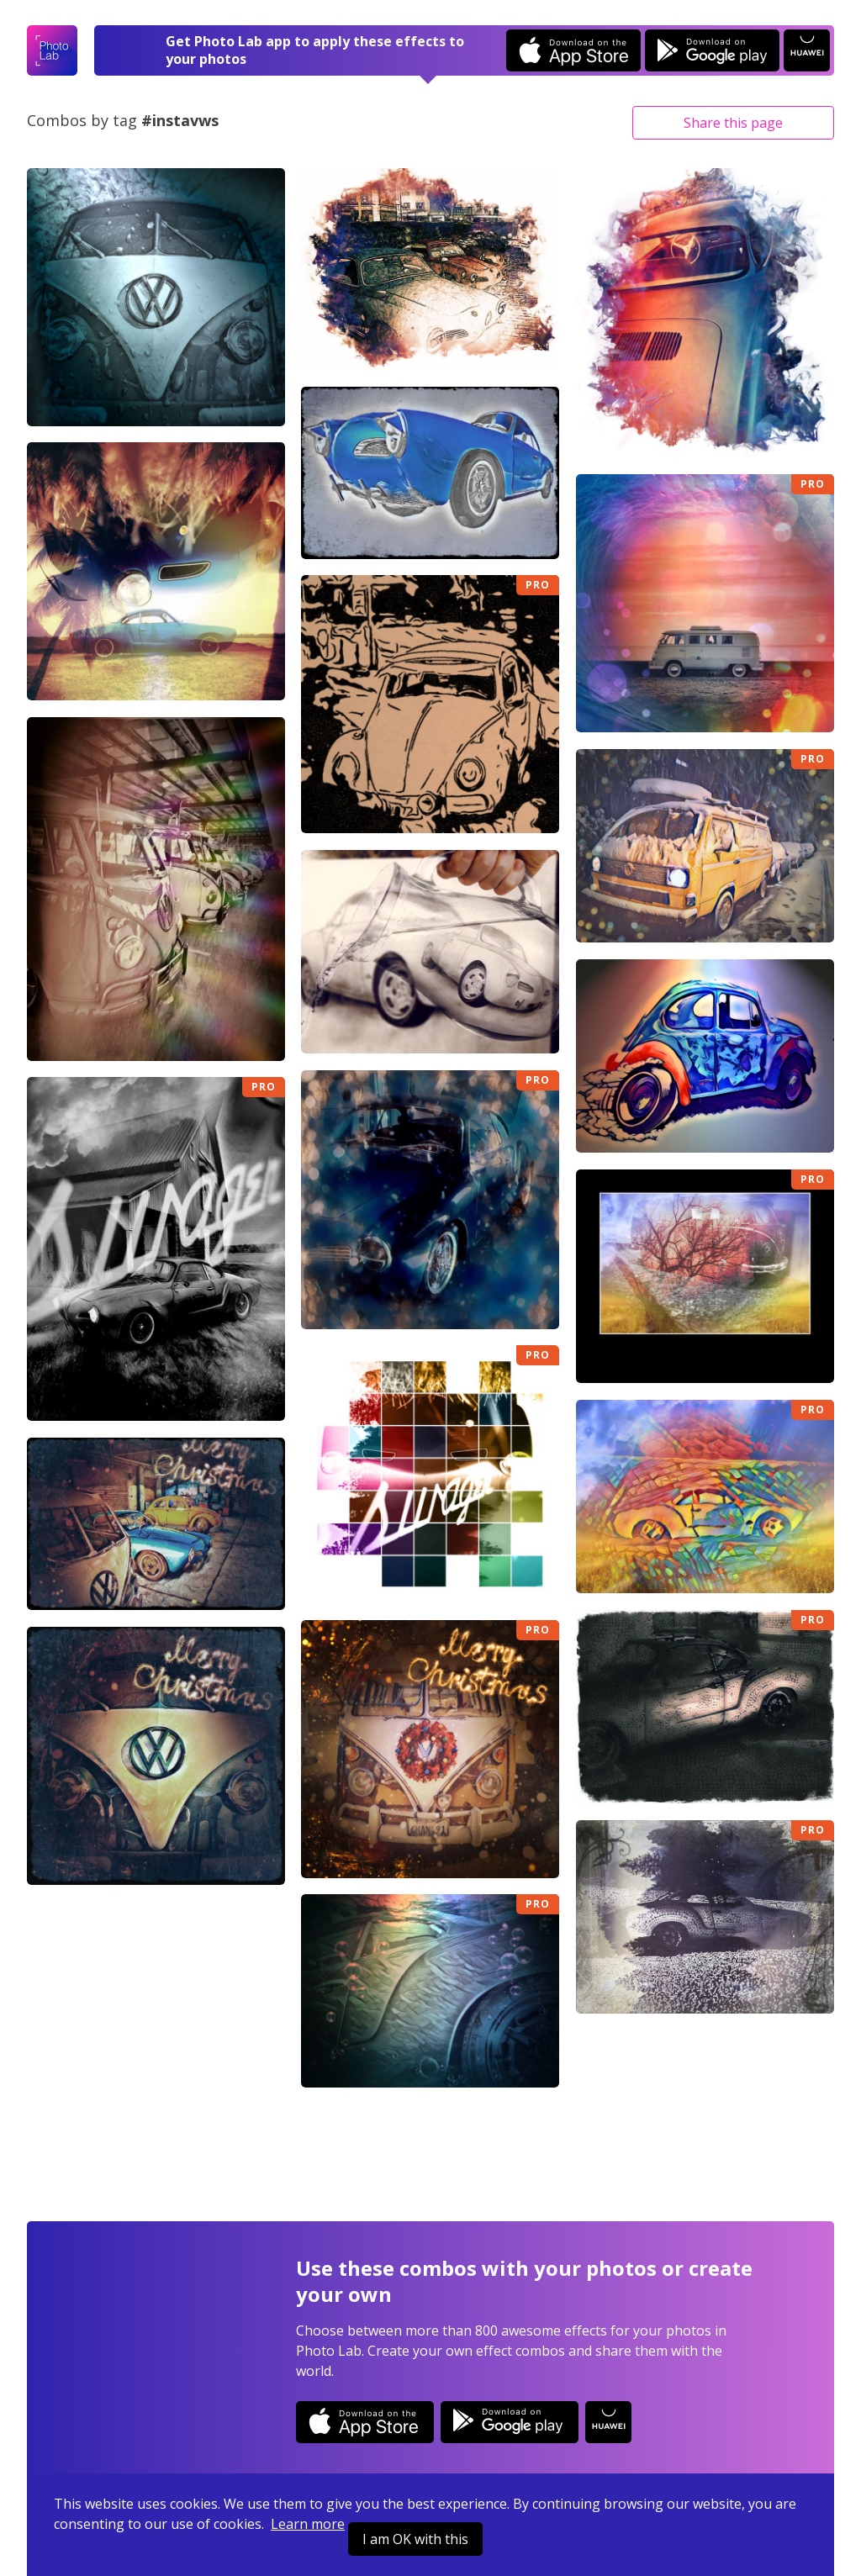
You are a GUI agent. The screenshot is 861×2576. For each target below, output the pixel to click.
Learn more (308, 2524)
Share (733, 122)
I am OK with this (415, 2539)
